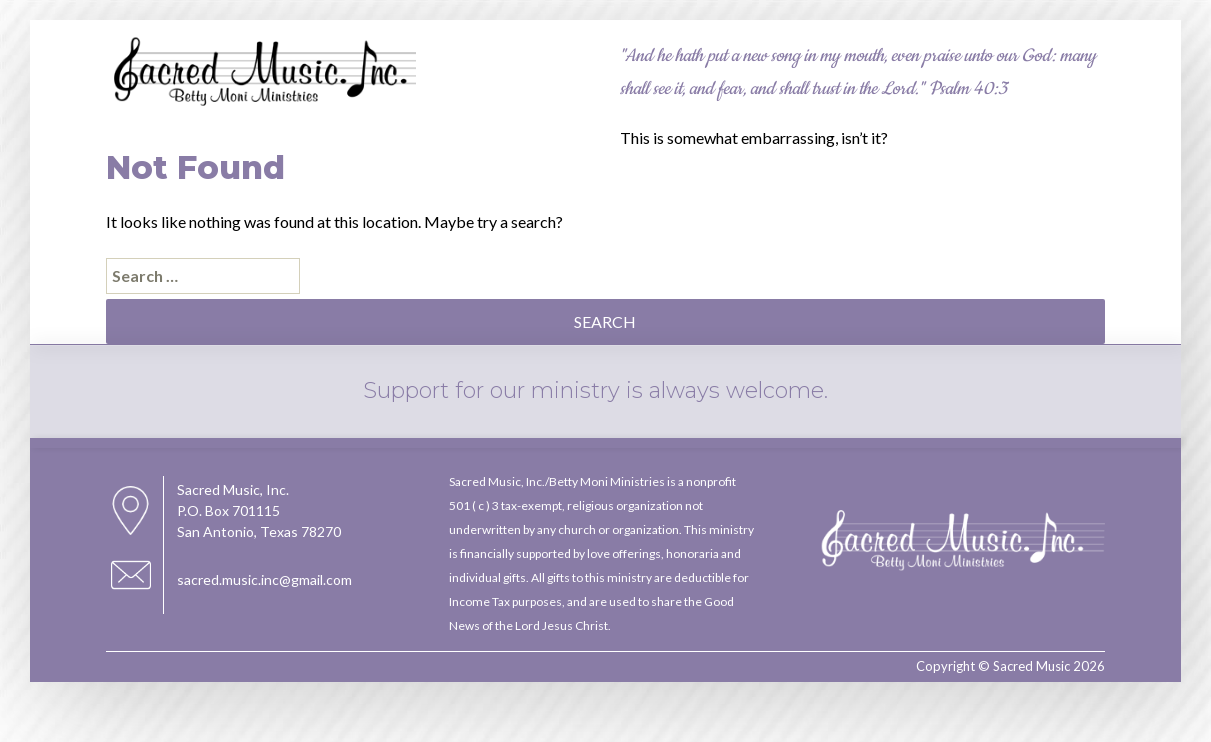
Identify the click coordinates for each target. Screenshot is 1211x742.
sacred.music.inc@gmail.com (264, 579)
